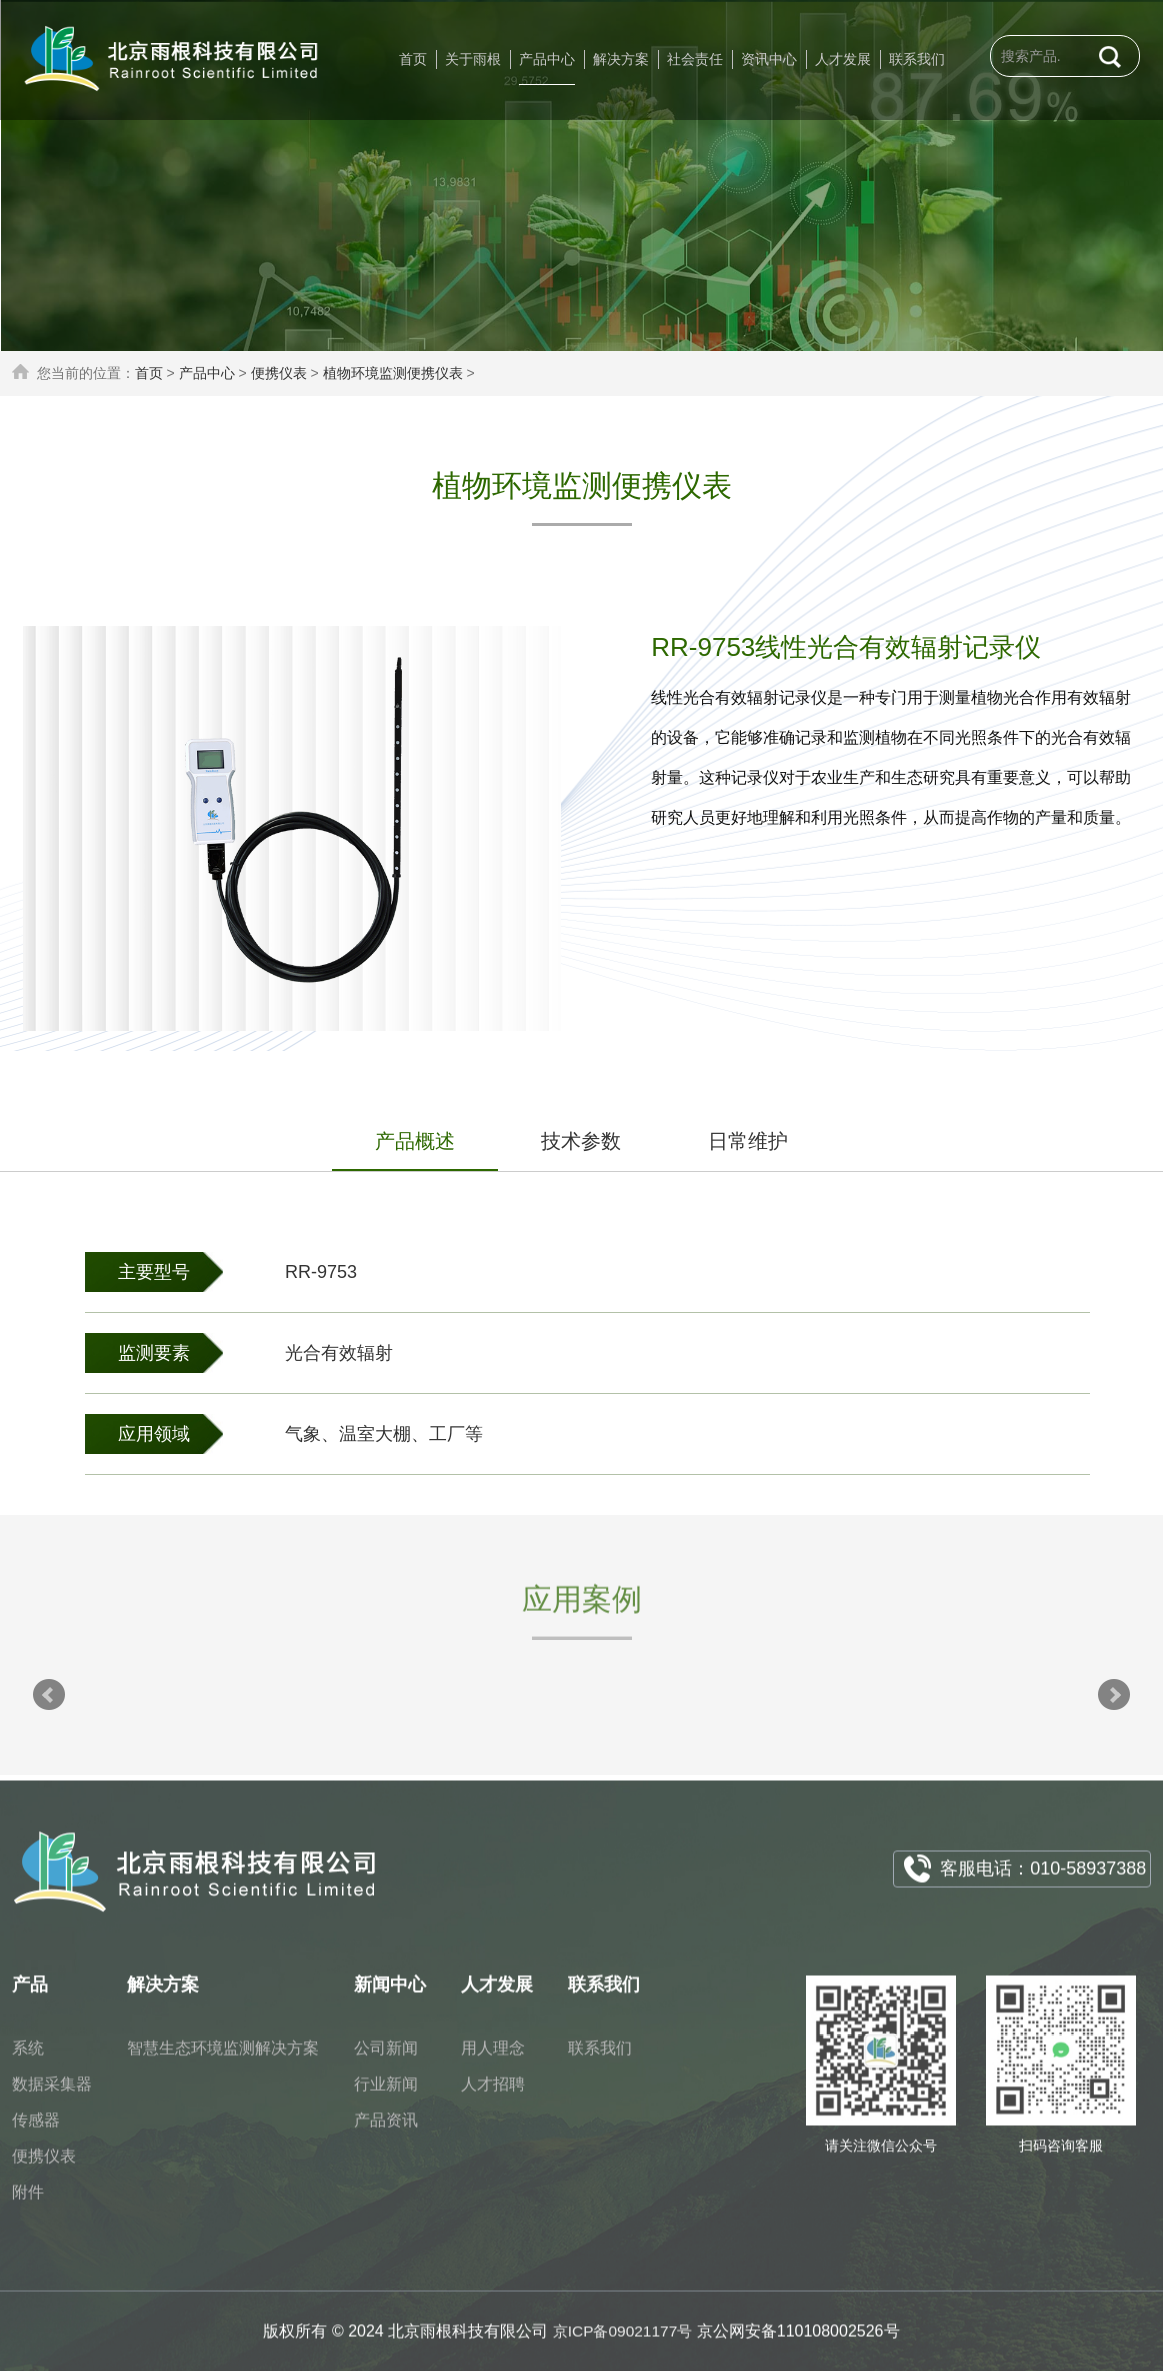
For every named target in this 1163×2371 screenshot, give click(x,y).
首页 (413, 59)
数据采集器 (52, 2095)
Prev (49, 1695)
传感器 (36, 2131)
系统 (28, 2059)
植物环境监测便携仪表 (393, 373)
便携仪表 (279, 373)
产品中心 (547, 59)
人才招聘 (493, 2095)
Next (1114, 1695)
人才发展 (843, 59)
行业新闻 (386, 2095)
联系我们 (917, 59)
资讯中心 (769, 59)
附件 (28, 2203)
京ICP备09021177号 (623, 2342)
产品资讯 (386, 2131)
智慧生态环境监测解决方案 (223, 2059)
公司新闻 (386, 2059)
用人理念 (493, 2059)
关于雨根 (473, 59)
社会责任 (695, 59)
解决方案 (621, 59)
